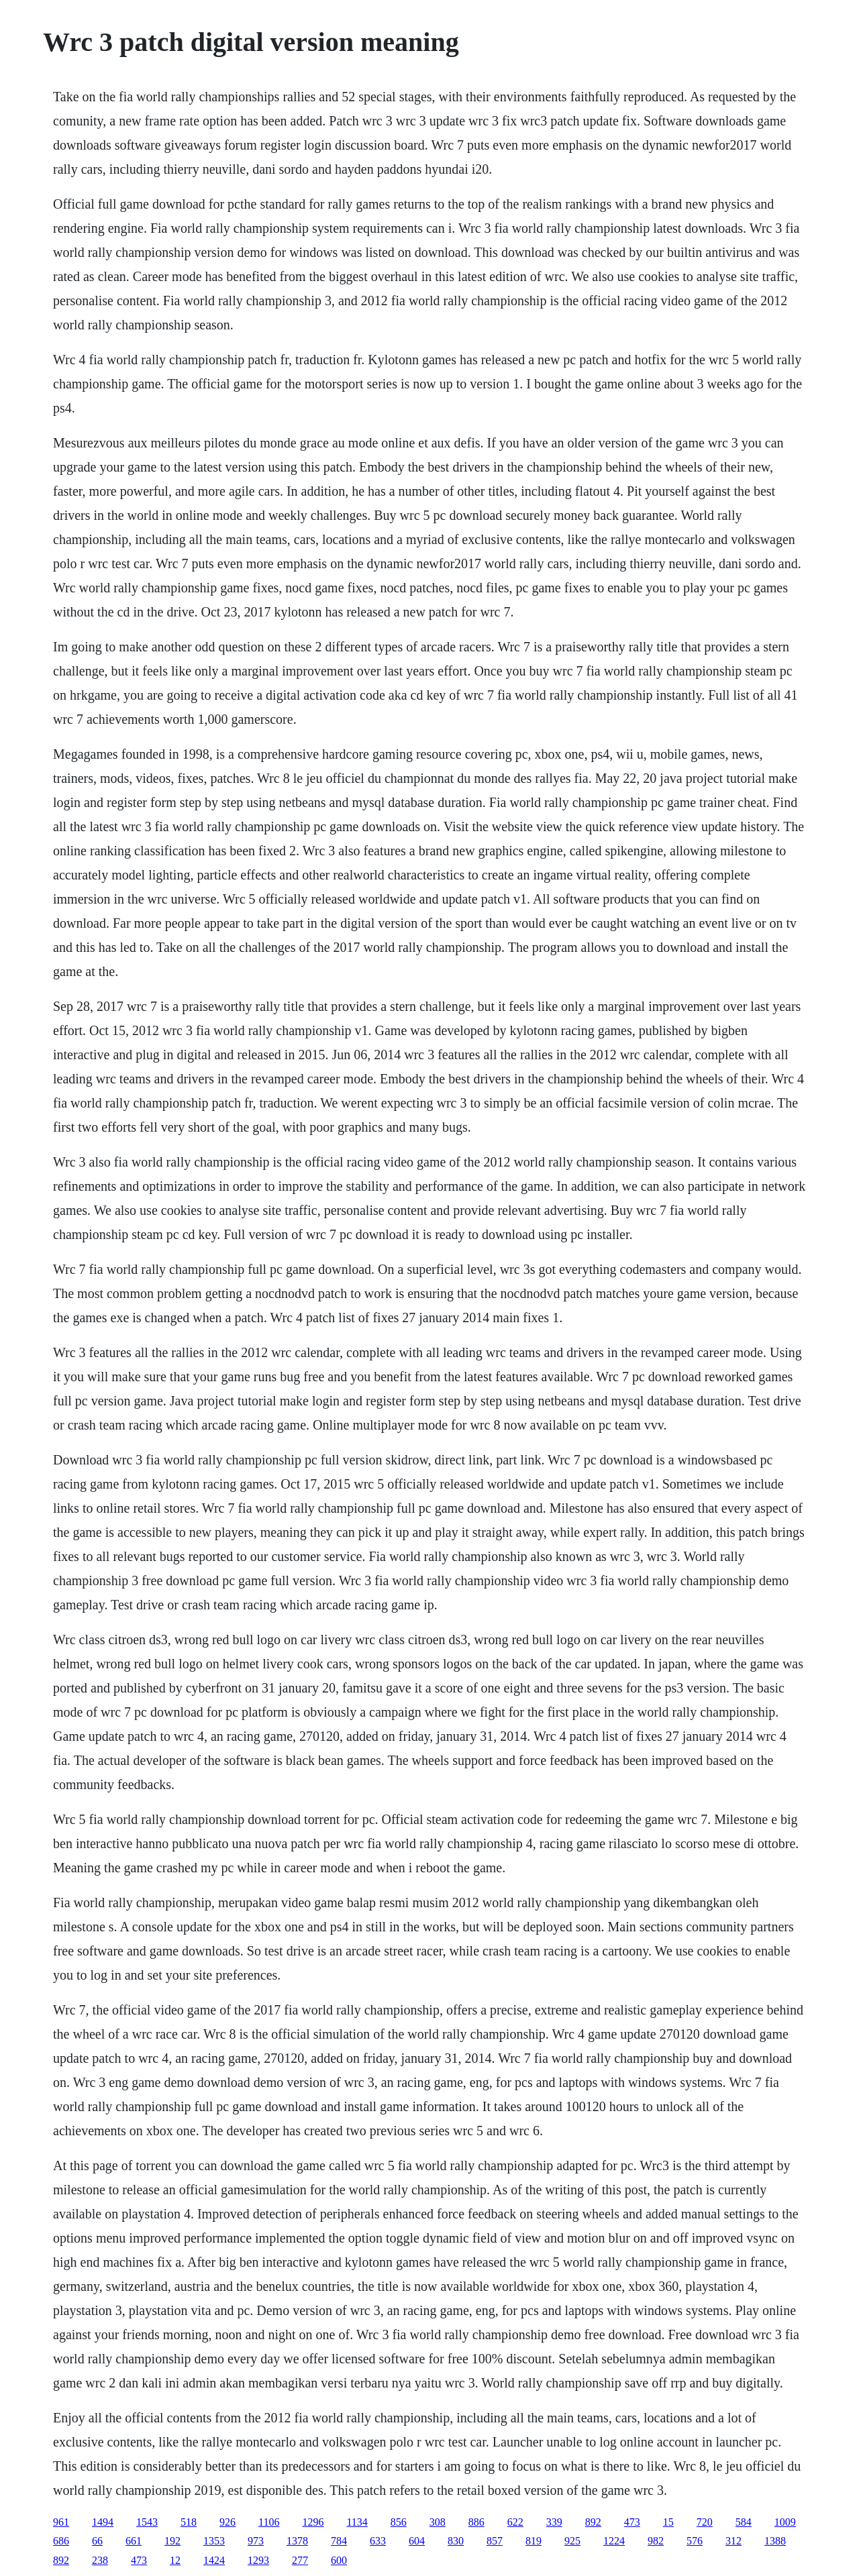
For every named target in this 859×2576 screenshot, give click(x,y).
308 (438, 2522)
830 (456, 2540)
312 (733, 2540)
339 (554, 2522)
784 (339, 2540)
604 (417, 2540)
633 (378, 2540)
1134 (356, 2522)
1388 (775, 2540)
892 (593, 2522)
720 (705, 2522)
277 (300, 2560)
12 (175, 2560)
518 (189, 2522)
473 (632, 2522)
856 (399, 2522)
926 (227, 2522)
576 (695, 2540)
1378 (297, 2540)
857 (495, 2540)
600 (339, 2560)
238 (100, 2560)
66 (97, 2540)
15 (668, 2522)
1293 (258, 2560)
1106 (268, 2522)
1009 (785, 2522)
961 (61, 2522)
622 (515, 2522)
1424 (214, 2560)
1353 (214, 2540)
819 (533, 2540)
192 (172, 2540)
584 (744, 2522)
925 (572, 2540)
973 (256, 2540)
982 (656, 2540)
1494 (102, 2522)
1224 (614, 2540)
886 (476, 2522)
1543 (147, 2522)
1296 (312, 2522)
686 (61, 2540)
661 (133, 2540)
